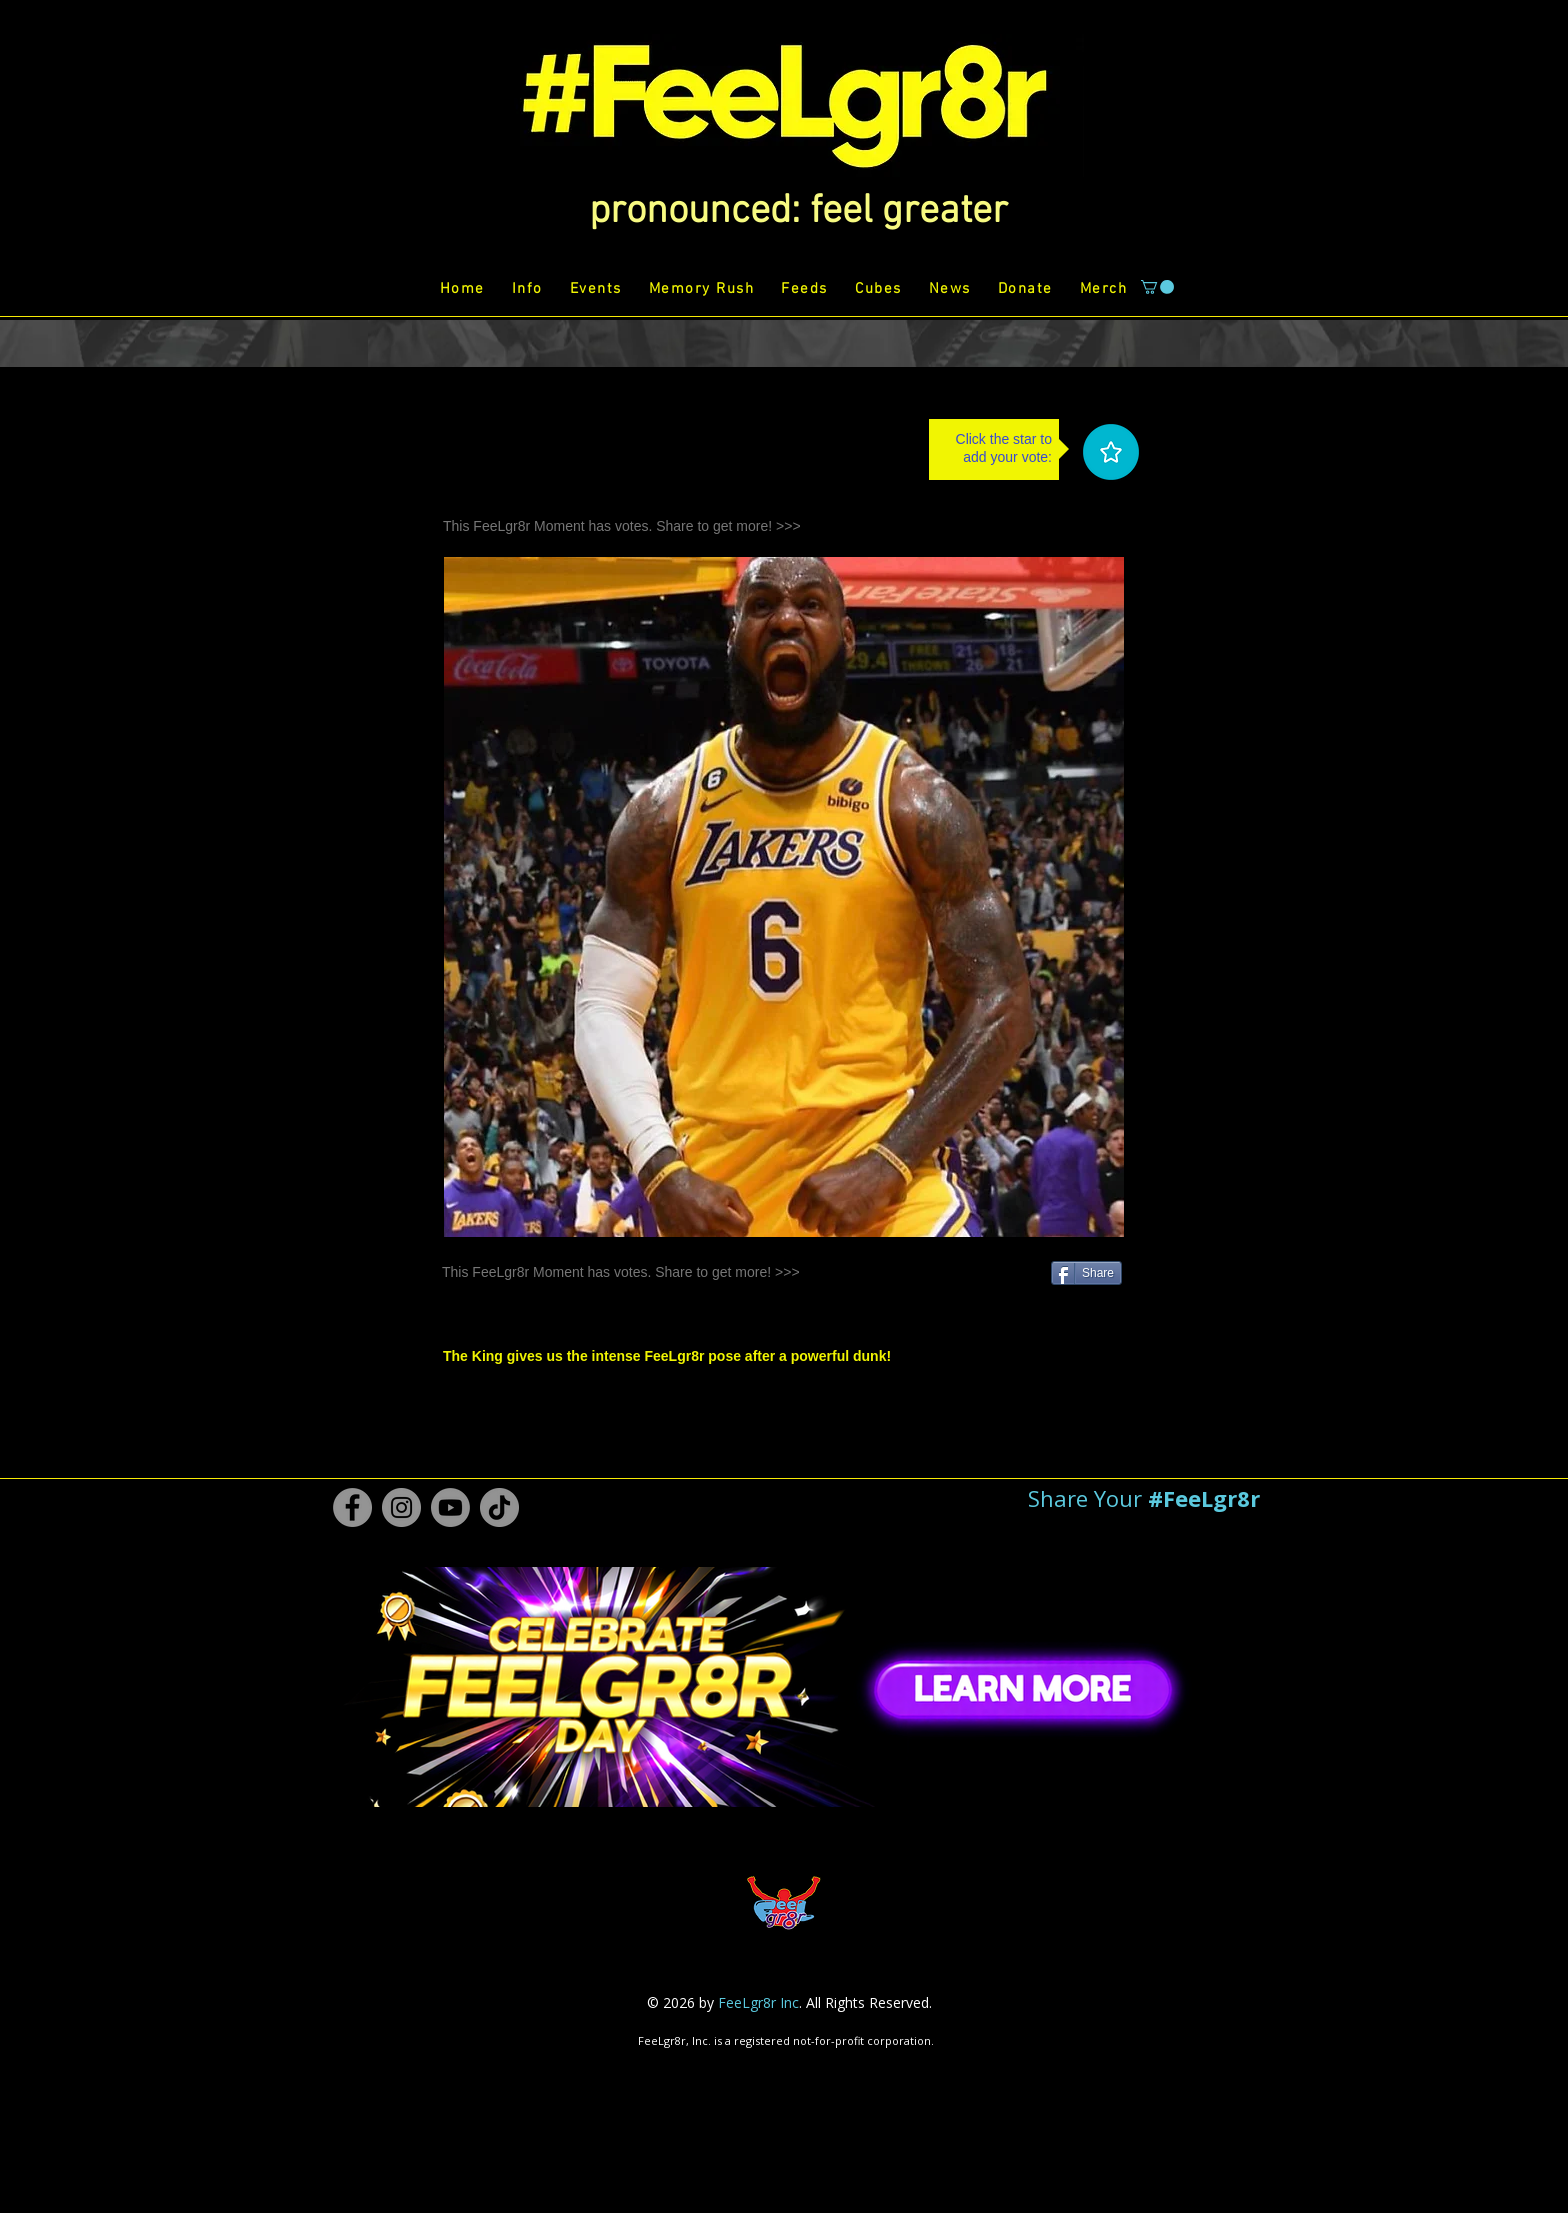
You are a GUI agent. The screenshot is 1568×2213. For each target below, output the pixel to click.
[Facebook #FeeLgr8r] (352, 1507)
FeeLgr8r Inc (758, 2002)
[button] (798, 212)
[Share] (1086, 1273)
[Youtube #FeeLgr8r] (450, 1507)
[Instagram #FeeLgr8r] (401, 1507)
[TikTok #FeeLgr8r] (499, 1507)
